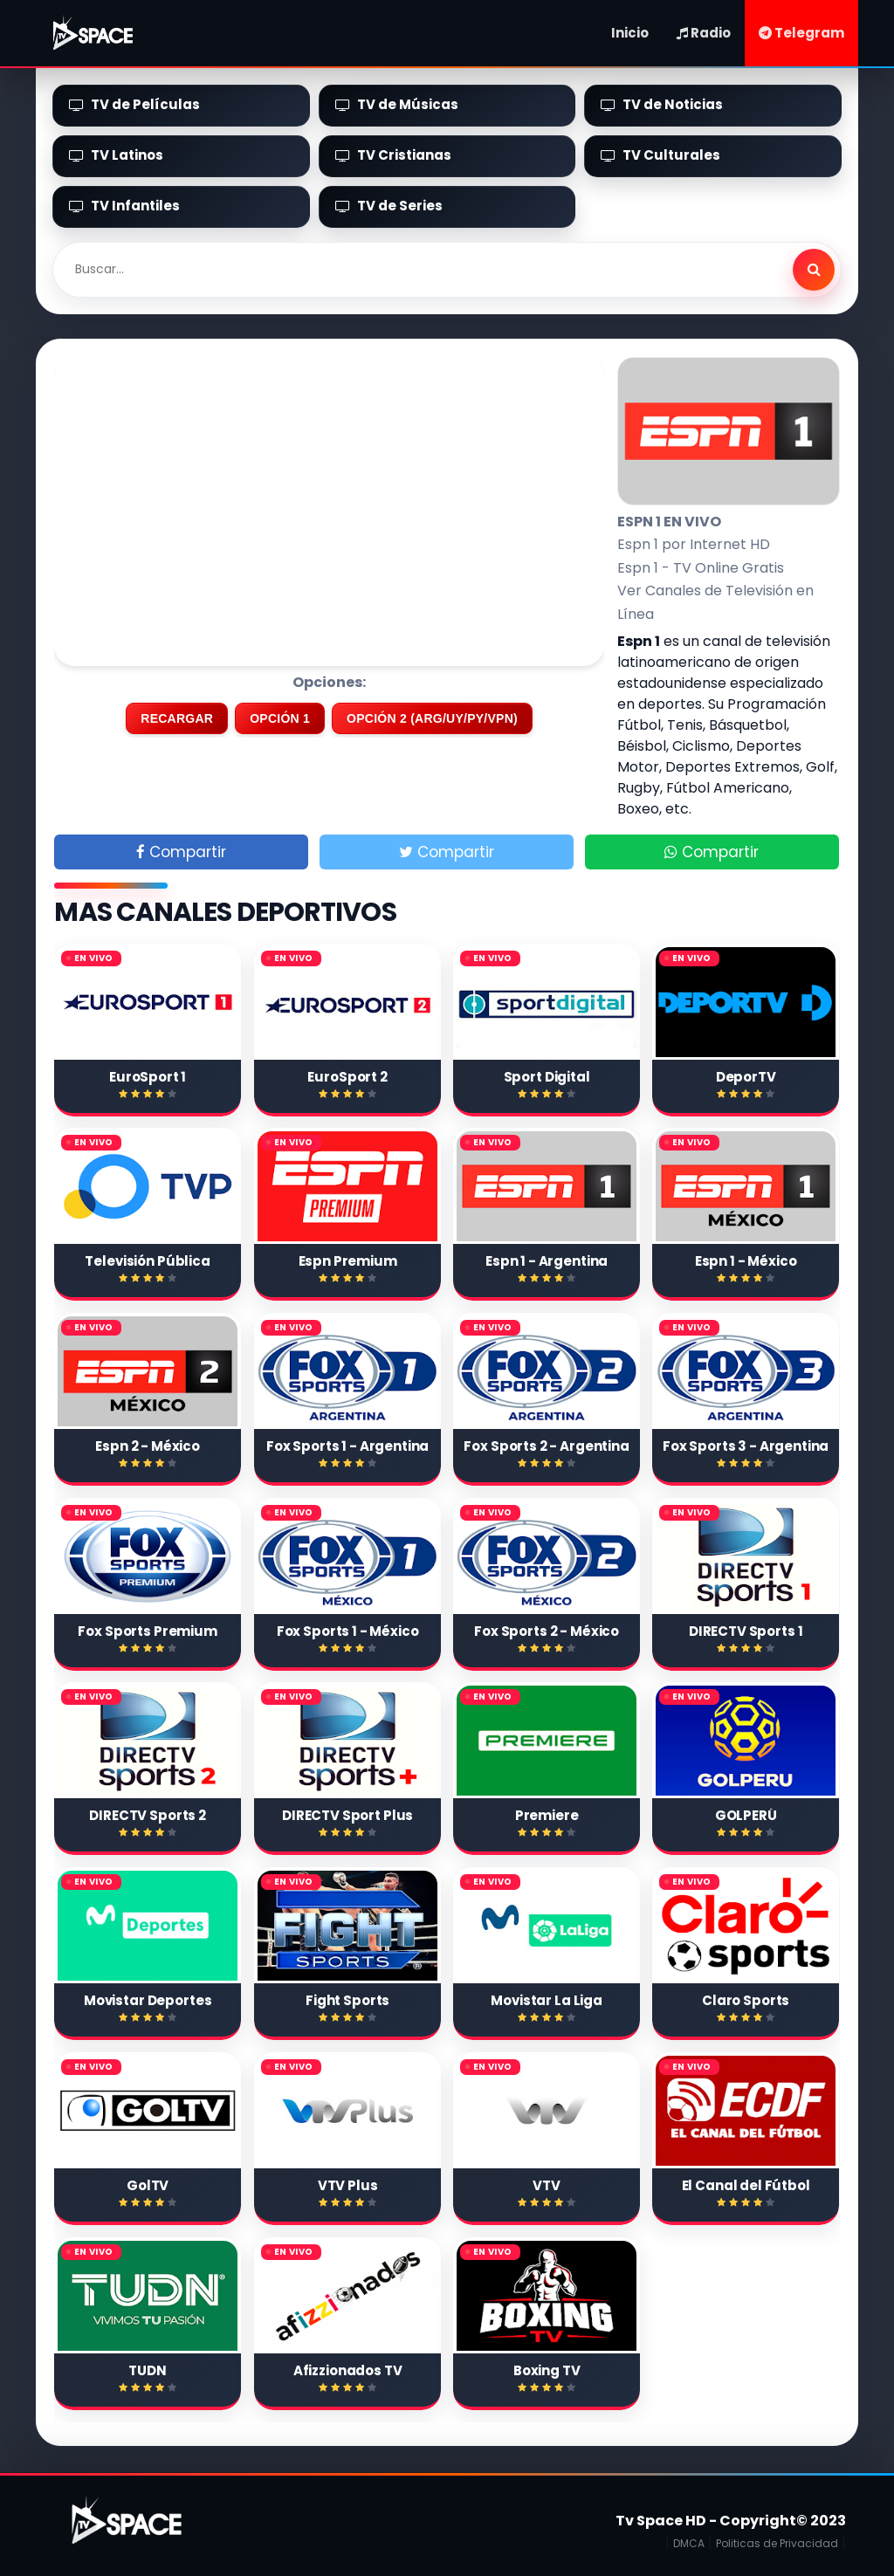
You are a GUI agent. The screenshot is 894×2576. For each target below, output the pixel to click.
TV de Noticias (662, 104)
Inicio (630, 33)
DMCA (689, 2543)
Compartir (181, 851)
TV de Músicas (396, 104)
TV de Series (389, 205)
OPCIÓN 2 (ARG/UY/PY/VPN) (432, 718)
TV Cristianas (393, 155)
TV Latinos (116, 155)
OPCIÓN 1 (280, 718)
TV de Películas (134, 104)
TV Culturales (660, 155)
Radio (704, 33)
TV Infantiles (124, 205)
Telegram (801, 33)
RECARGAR (177, 718)
